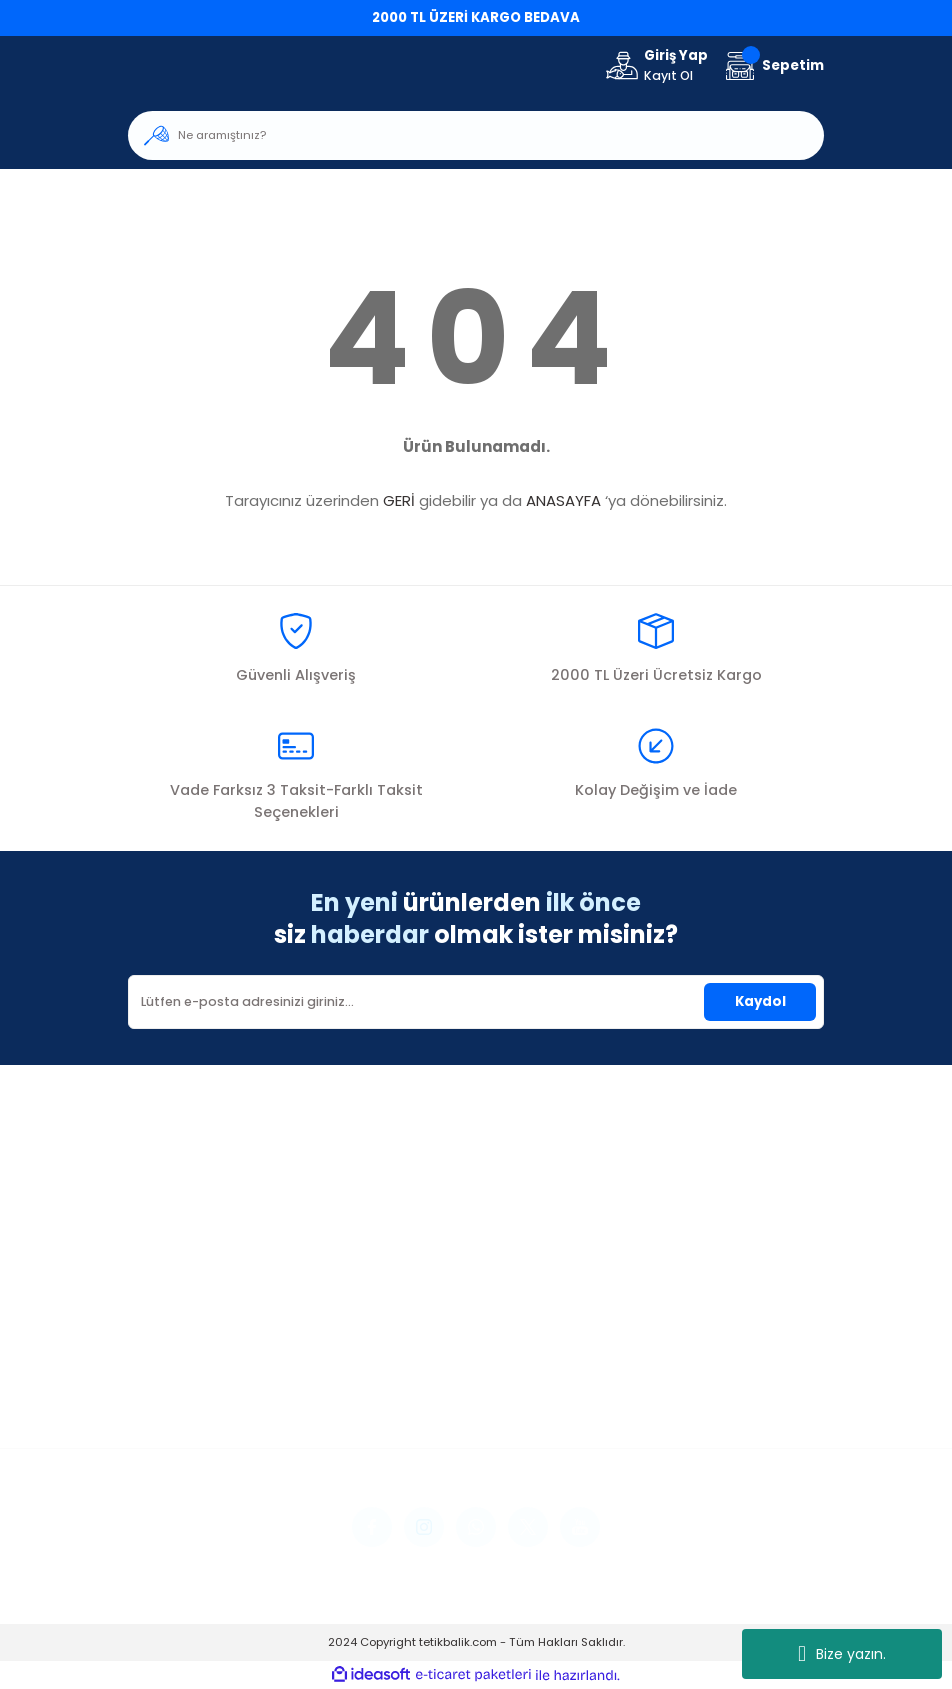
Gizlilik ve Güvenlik (669, 1358)
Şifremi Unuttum (182, 1385)
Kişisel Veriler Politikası (682, 1412)
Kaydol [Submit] (760, 1001)
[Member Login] (655, 66)
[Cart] (772, 65)
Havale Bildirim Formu (442, 1385)
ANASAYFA (563, 500)
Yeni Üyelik (162, 1330)
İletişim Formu (415, 1358)
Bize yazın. (842, 1654)
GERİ (399, 500)
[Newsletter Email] (476, 1002)
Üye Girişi (158, 1358)
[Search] (476, 135)
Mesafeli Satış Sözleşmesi (694, 1330)
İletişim (392, 1330)
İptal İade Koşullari (673, 1385)
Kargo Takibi (410, 1412)
